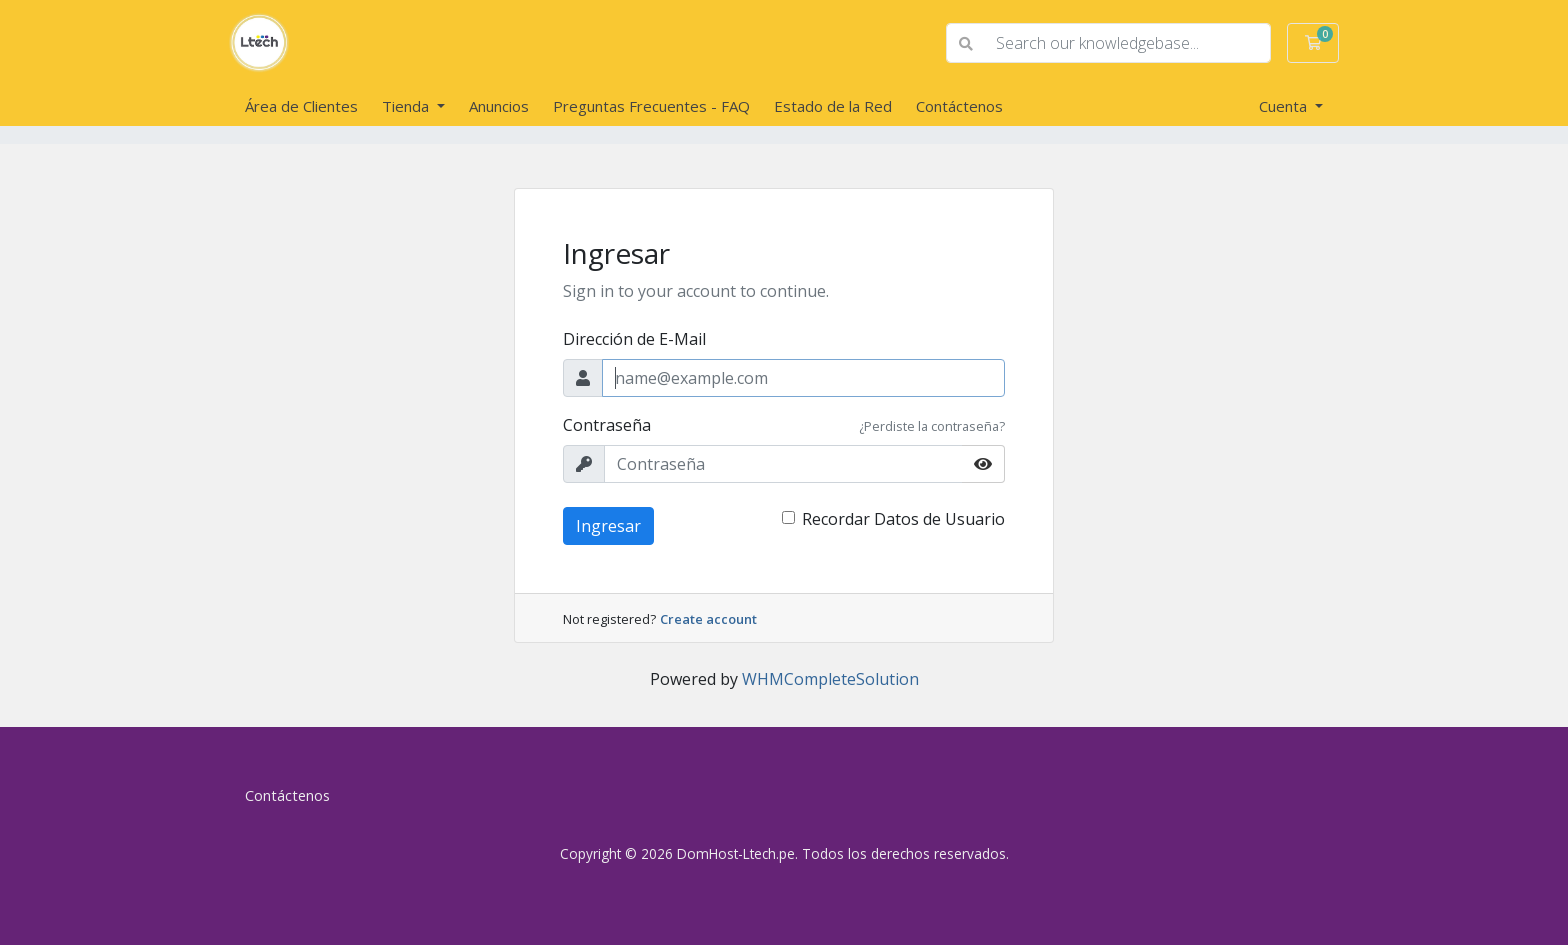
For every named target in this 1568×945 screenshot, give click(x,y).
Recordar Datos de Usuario (903, 519)
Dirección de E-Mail (634, 339)
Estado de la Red (833, 106)
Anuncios (499, 106)
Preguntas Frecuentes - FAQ (651, 106)
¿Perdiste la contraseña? (932, 426)
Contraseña (607, 425)
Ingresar (608, 526)
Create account (708, 619)
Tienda (407, 106)
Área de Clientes (301, 106)
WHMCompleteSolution (830, 679)
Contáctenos (959, 106)
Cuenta (1285, 106)
